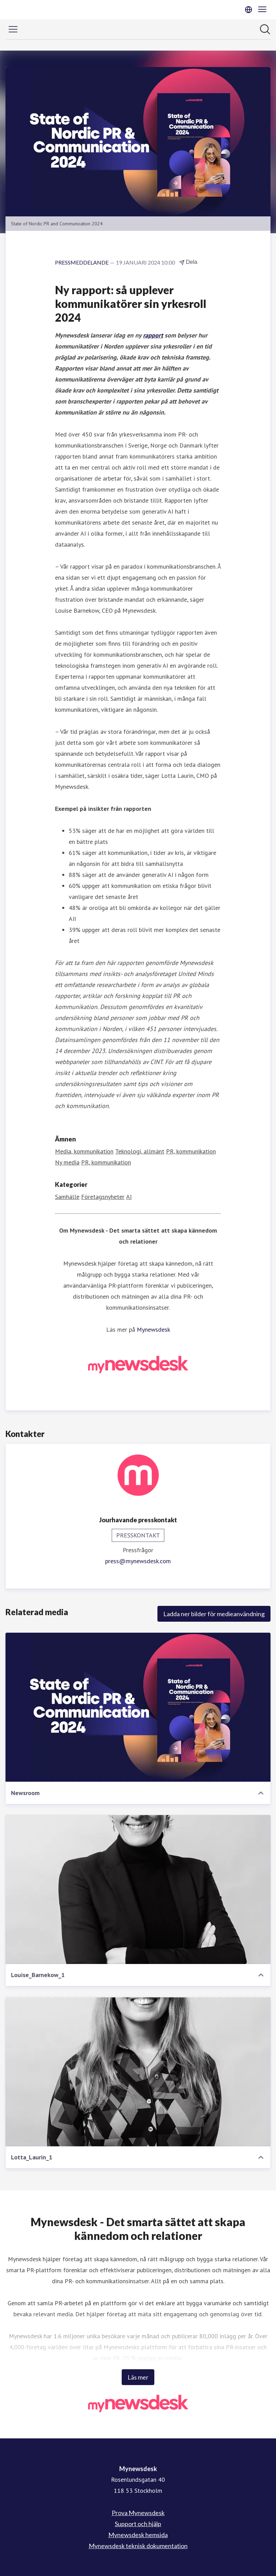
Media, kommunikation (84, 1151)
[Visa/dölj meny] (13, 29)
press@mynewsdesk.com (138, 1561)
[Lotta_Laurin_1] (138, 2071)
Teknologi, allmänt (139, 1151)
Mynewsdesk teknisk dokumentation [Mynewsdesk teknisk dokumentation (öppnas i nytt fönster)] (138, 2546)
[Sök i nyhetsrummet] (265, 29)
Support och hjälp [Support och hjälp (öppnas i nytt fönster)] (138, 2523)
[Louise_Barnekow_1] (138, 1889)
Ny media (67, 1162)
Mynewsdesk (153, 1329)
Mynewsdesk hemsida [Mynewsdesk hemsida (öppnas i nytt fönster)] (138, 2535)
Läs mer (138, 2377)
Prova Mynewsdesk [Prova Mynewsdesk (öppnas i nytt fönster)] (138, 2512)
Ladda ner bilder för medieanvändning (214, 1614)
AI (129, 1197)
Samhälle (67, 1197)
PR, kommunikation (191, 1151)
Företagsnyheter (102, 1197)
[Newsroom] (138, 1707)
